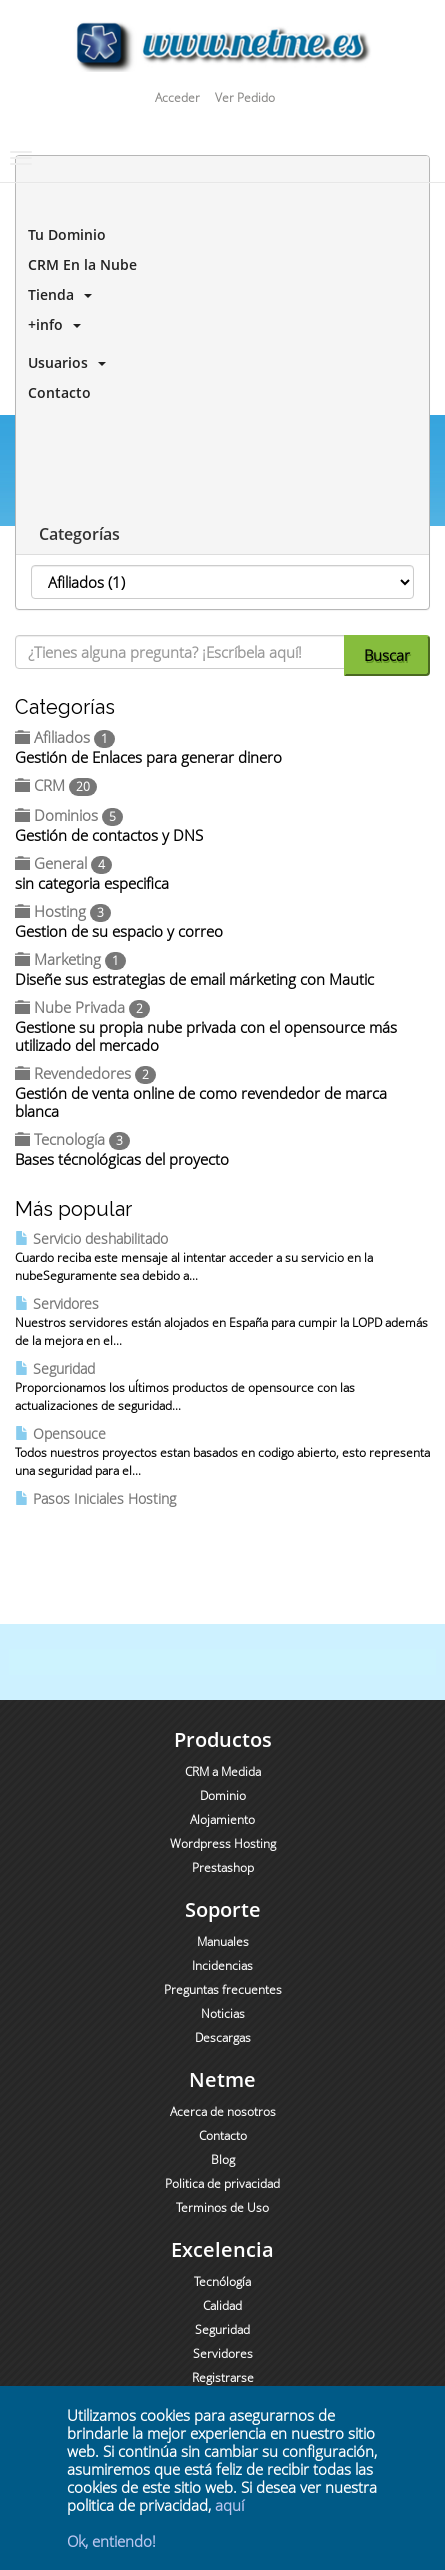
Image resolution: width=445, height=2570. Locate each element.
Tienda (56, 294)
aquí (229, 2505)
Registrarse (223, 2377)
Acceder (177, 97)
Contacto (55, 392)
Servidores (57, 1303)
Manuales (223, 1941)
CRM (56, 785)
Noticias (223, 2013)
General (63, 863)
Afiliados (65, 737)
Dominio (223, 1795)
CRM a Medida (223, 1771)
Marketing (70, 959)
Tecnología (72, 1139)
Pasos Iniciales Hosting (95, 1498)
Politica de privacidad (222, 2183)
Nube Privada (82, 1007)
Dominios (69, 815)
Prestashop (223, 1867)
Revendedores (85, 1073)
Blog (223, 2159)
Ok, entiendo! (111, 2541)
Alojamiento (222, 1819)
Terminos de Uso (222, 2207)
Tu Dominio (63, 234)
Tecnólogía (222, 2281)
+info (50, 324)
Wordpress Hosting (223, 1843)
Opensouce (60, 1433)
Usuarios (63, 362)
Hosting (63, 911)
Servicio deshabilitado (91, 1238)
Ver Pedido (245, 97)
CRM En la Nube (78, 264)
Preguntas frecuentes (223, 1989)
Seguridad (55, 1368)
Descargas (223, 2037)
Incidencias (222, 1965)
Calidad (222, 2305)
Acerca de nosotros (223, 2111)
